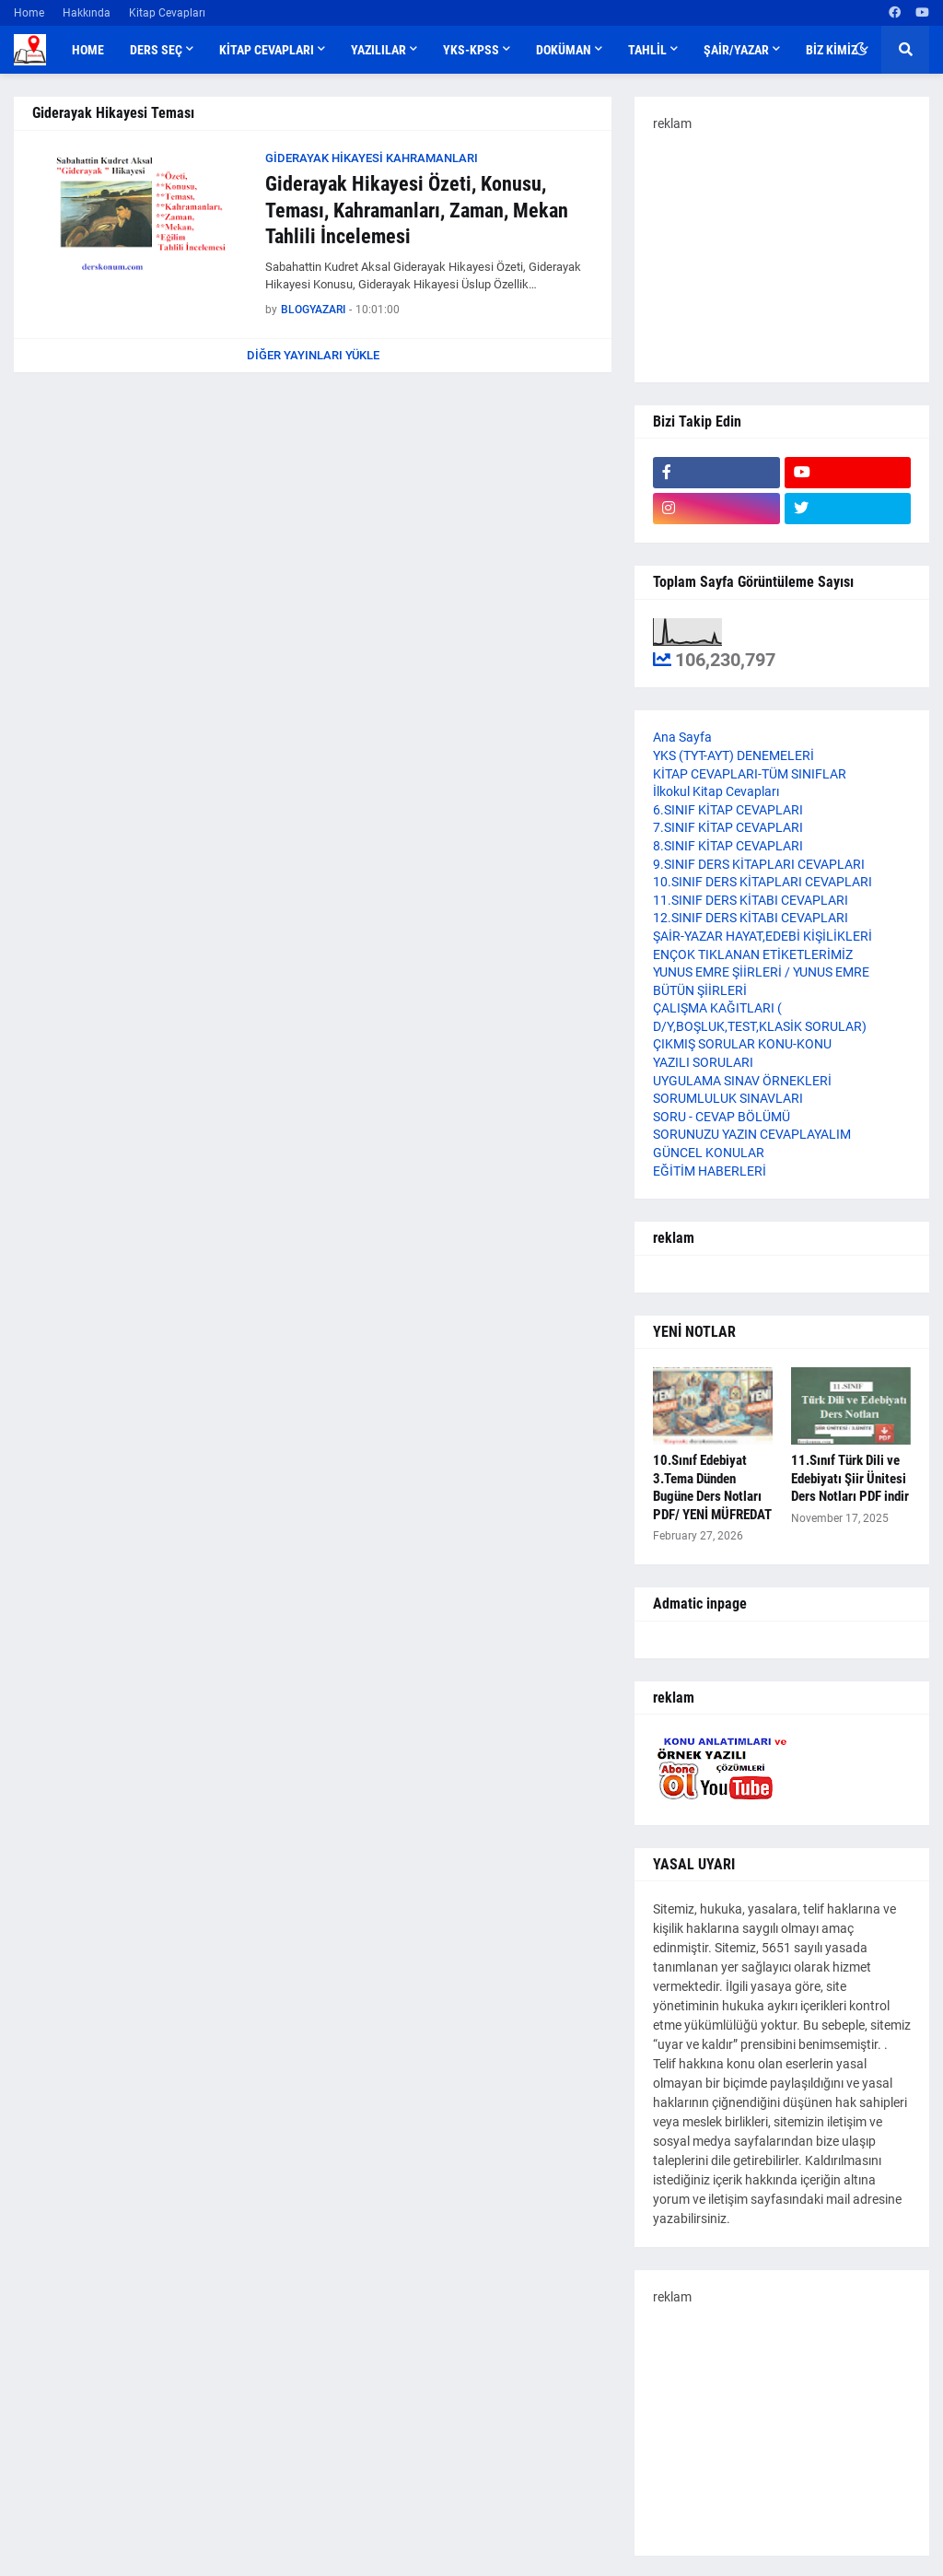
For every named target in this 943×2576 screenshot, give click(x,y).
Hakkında (87, 12)
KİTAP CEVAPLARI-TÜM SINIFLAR (749, 774)
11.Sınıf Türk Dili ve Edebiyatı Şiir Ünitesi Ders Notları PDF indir (850, 1478)
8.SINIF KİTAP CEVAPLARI (728, 845)
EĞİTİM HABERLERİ (709, 1171)
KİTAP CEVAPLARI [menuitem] (266, 49)
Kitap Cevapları (167, 12)
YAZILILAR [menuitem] (378, 49)
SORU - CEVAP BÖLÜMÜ (721, 1116)
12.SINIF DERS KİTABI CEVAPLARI (750, 917)
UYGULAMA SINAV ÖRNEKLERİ (742, 1080)
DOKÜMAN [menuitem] (563, 49)
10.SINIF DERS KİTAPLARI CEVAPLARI (762, 881)
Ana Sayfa (682, 737)
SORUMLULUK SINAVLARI (728, 1098)
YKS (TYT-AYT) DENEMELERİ (733, 755)
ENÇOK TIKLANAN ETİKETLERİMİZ (753, 954)
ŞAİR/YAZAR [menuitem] (736, 49)
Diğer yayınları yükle (313, 355)
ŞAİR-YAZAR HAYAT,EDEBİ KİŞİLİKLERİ (762, 936)
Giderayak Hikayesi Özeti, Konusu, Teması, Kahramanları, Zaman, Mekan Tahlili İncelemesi (416, 210)
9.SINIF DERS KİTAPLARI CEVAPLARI (759, 864)
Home (29, 12)
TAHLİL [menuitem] (647, 49)
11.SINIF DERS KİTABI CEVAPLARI (750, 900)
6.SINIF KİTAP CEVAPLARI (728, 809)
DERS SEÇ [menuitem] (156, 49)
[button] (861, 50)
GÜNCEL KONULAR (708, 1152)
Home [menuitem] (88, 49)
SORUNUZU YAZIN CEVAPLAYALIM (752, 1134)
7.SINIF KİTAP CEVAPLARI (728, 827)
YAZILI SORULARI (703, 1062)
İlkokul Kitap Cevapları (716, 791)
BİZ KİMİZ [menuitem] (831, 49)
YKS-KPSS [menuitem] (471, 49)
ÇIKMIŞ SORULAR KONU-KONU (742, 1043)
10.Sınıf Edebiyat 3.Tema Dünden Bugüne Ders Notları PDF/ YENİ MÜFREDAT (712, 1487)
